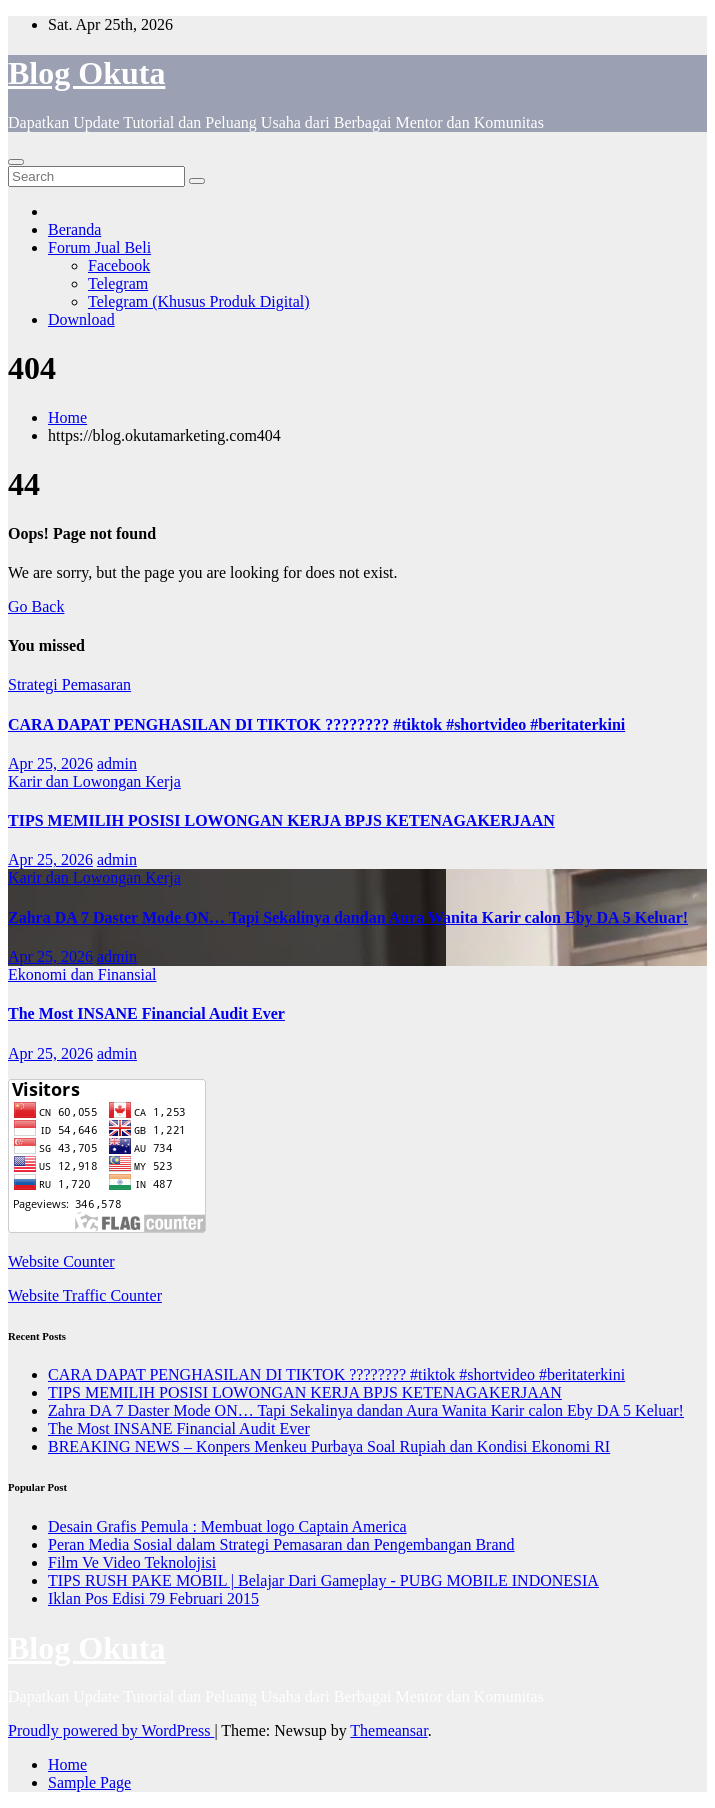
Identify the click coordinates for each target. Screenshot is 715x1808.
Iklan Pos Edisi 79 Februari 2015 (153, 1598)
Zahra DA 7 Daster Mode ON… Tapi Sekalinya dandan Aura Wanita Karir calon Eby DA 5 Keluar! (348, 917)
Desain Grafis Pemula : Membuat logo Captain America (227, 1526)
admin (117, 763)
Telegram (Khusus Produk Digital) (199, 301)
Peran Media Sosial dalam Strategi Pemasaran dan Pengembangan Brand (281, 1544)
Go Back (36, 606)
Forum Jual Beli (99, 247)
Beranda (74, 229)
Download (81, 319)
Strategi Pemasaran (69, 684)
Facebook (119, 265)
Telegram (118, 283)
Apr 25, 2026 (50, 763)
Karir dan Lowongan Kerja (94, 781)
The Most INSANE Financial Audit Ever (146, 1013)
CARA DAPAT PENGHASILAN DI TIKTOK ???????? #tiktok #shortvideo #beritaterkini (316, 724)
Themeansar (388, 1730)
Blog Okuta (86, 73)
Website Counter (61, 1261)
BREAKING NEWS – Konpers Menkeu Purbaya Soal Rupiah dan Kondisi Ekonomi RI (329, 1446)
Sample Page (89, 1782)
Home (67, 417)
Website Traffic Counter (85, 1295)
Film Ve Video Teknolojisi (132, 1562)
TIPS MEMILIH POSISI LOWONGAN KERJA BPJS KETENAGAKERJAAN (281, 820)
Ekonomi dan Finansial (82, 974)
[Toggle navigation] (16, 162)
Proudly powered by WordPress (111, 1730)
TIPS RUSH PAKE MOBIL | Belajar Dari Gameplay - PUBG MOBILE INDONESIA (323, 1580)
